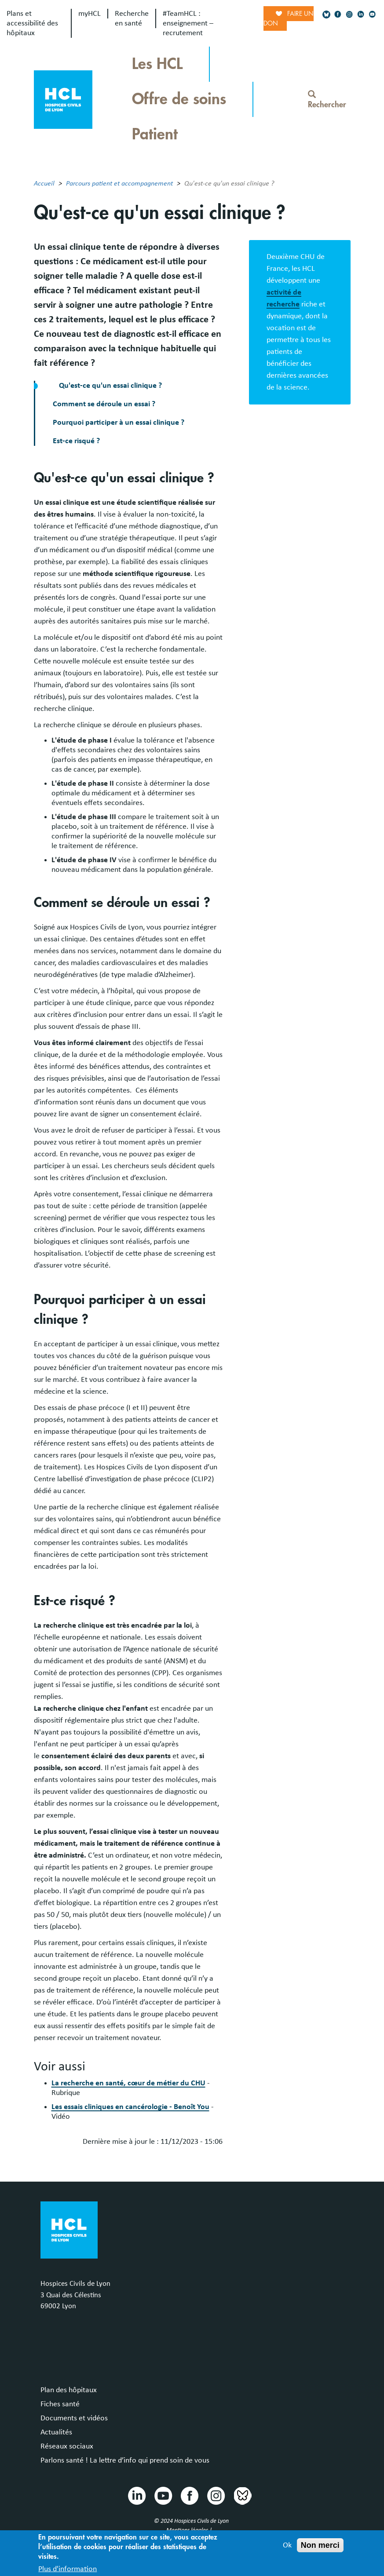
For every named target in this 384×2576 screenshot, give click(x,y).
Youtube (163, 2495)
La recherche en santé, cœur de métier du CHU (128, 2083)
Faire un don (288, 18)
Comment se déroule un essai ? (104, 404)
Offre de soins (179, 99)
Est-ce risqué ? (76, 441)
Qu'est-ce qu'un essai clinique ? (111, 386)
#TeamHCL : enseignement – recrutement (188, 23)
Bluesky (242, 2495)
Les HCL (157, 64)
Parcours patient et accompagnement (119, 183)
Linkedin (136, 2495)
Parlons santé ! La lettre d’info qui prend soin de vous (124, 2460)
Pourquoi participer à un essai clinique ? (118, 422)
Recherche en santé (132, 18)
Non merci (320, 2549)
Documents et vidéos (74, 2418)
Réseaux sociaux (66, 2446)
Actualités (56, 2432)
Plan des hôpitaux (68, 2390)
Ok (287, 2549)
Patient (155, 134)
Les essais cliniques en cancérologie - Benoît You (130, 2107)
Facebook (189, 2495)
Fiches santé (60, 2404)
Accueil (44, 183)
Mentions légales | (189, 2530)
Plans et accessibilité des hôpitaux (32, 23)
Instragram (215, 2495)
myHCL (89, 14)
